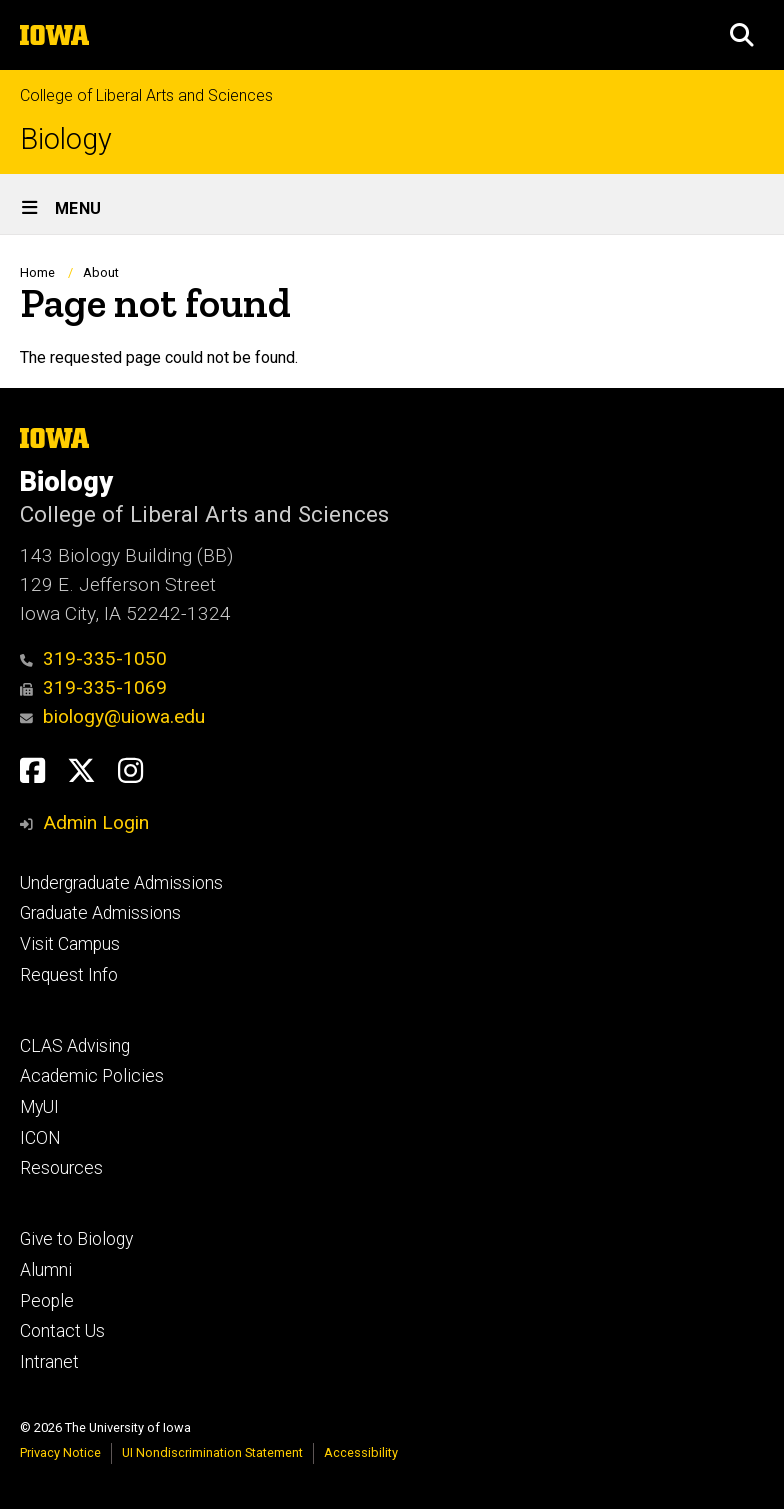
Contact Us (62, 1331)
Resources (61, 1168)
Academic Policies (92, 1076)
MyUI (39, 1107)
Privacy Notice (60, 1452)
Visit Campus (70, 944)
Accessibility (361, 1452)
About (101, 272)
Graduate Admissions (100, 913)
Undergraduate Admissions (121, 883)
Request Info (69, 975)
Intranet (49, 1362)
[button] (742, 35)
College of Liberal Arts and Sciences (146, 95)
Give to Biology (76, 1239)
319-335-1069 (93, 687)
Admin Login (96, 822)
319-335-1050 (93, 658)
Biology (66, 139)
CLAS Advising (75, 1046)
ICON (40, 1138)
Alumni (46, 1270)
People (47, 1301)
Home (37, 272)
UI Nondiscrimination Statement (212, 1452)
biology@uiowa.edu (112, 716)
